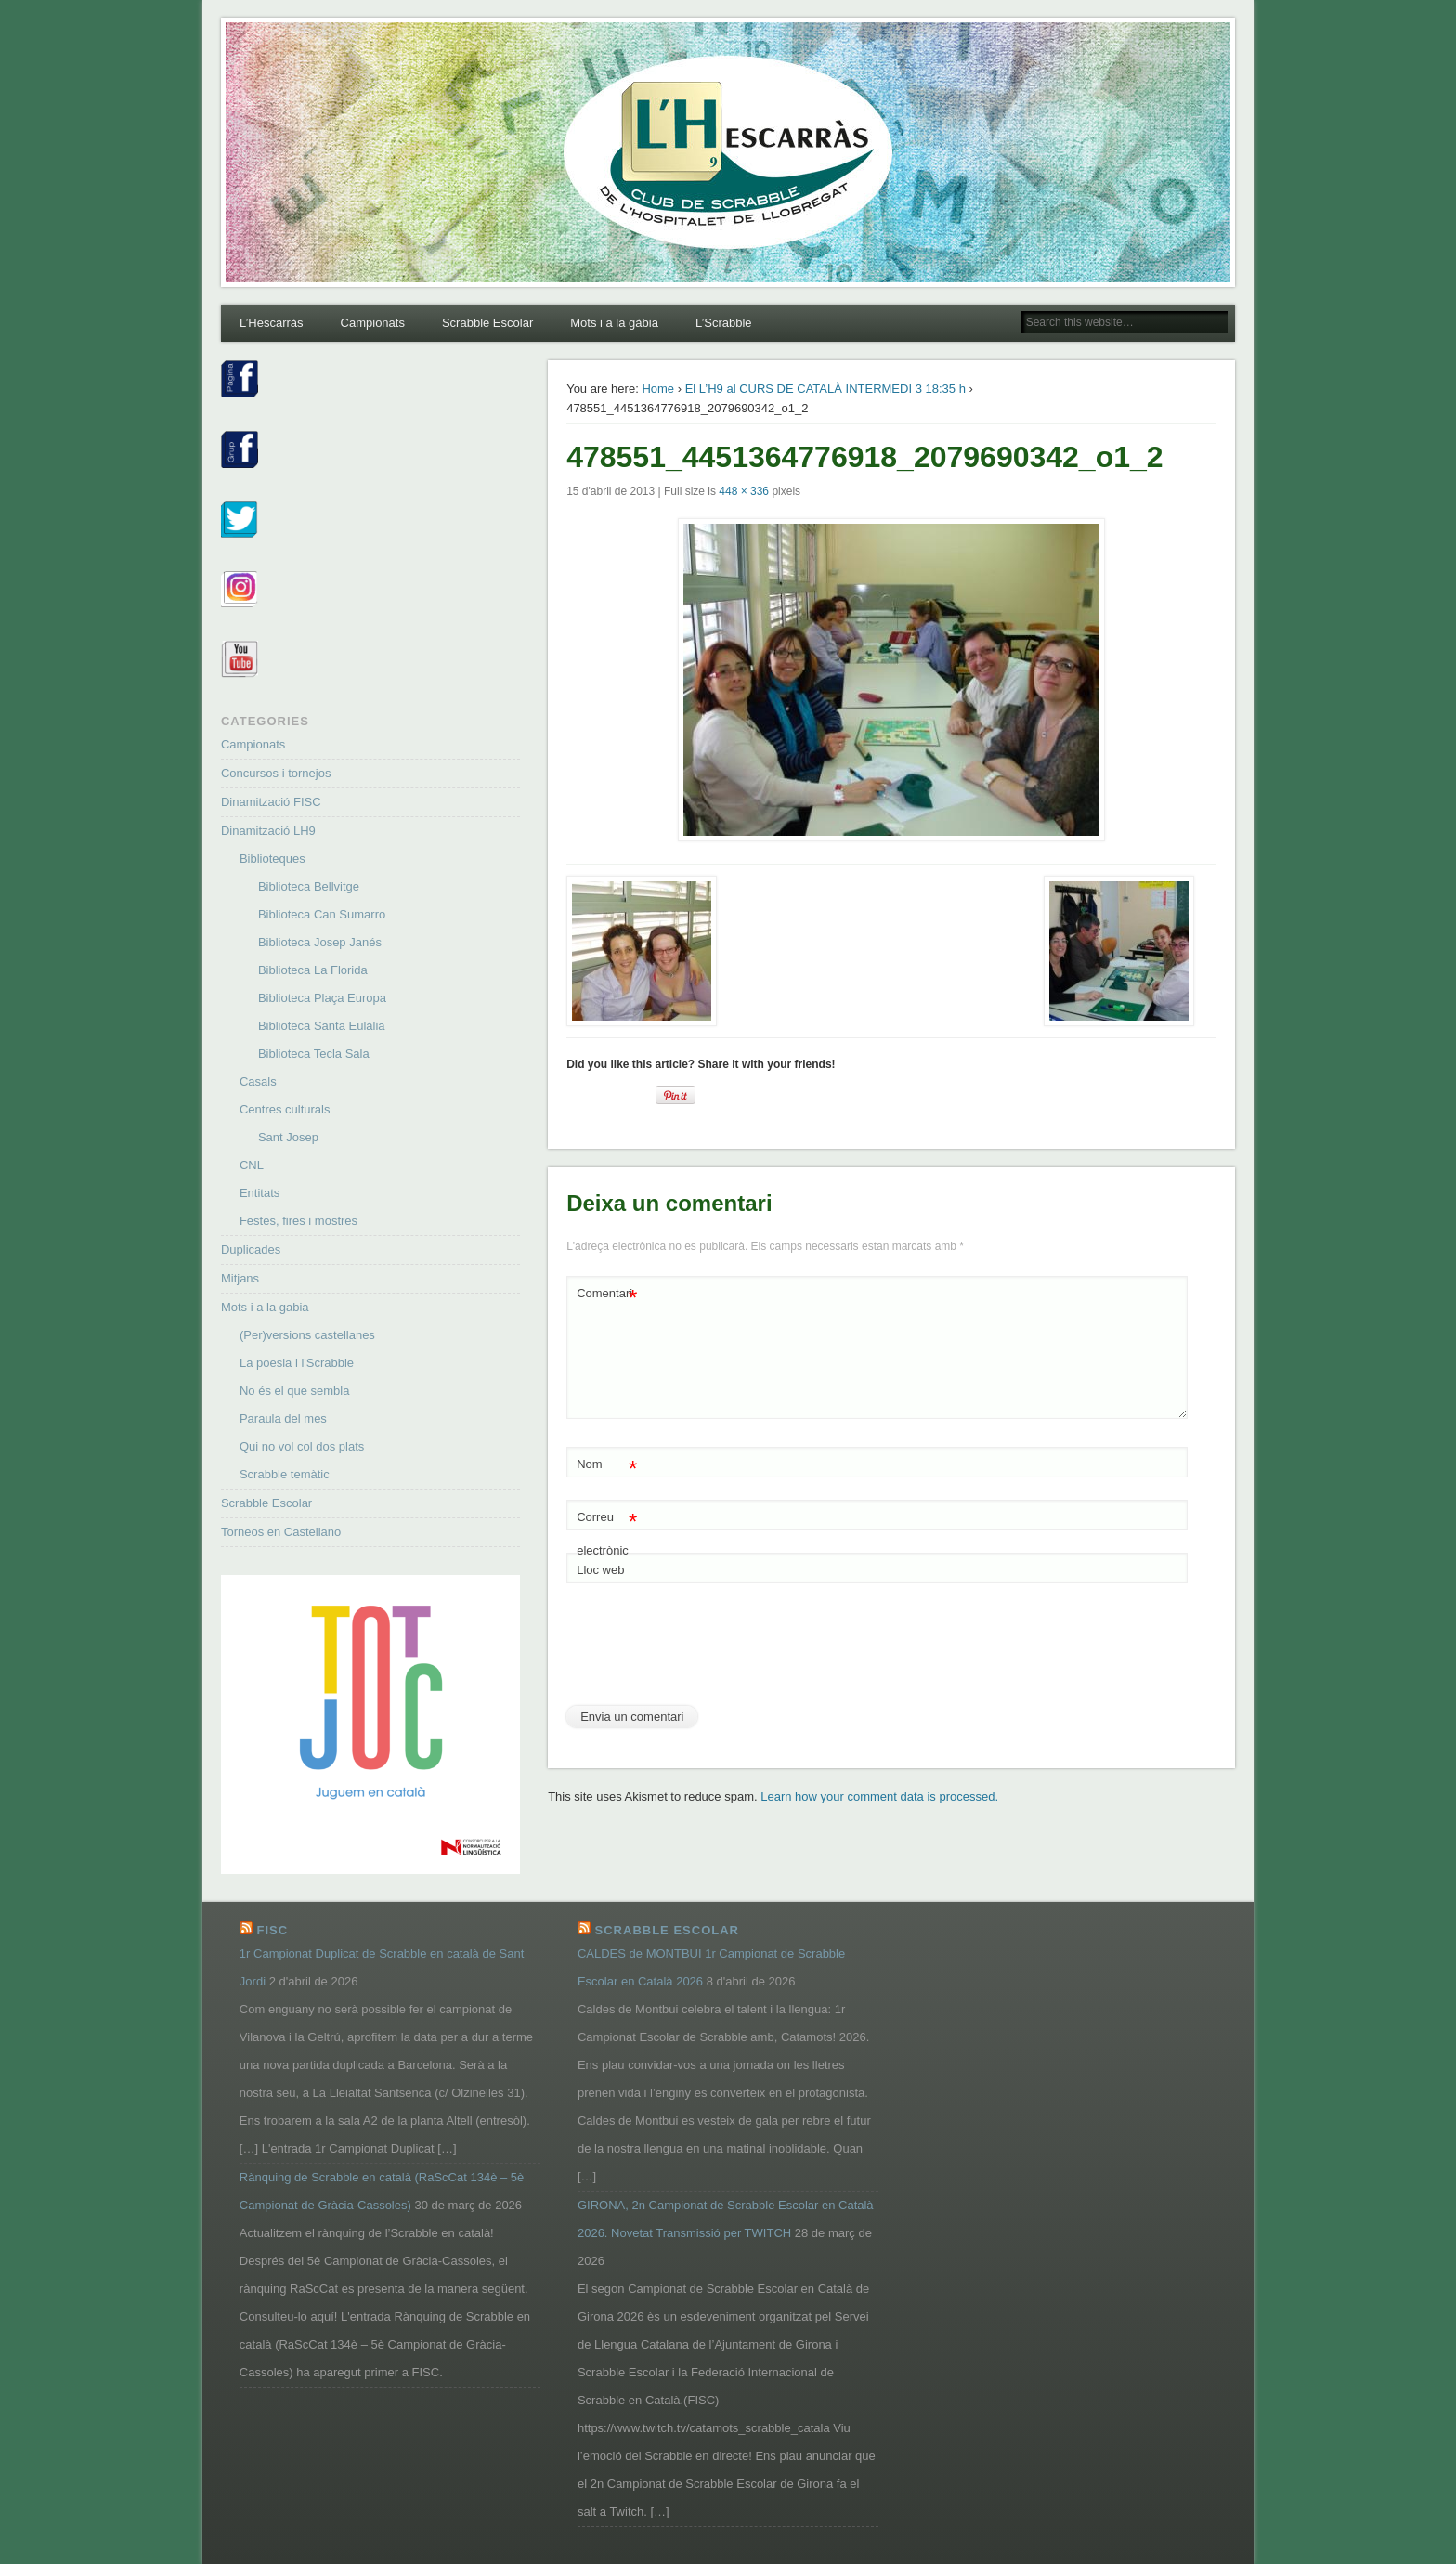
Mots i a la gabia (265, 1307)
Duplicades (250, 1249)
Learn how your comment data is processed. (879, 1796)
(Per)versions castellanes (307, 1335)
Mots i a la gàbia (614, 323)
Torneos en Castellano (281, 1532)
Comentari (607, 1294)
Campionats (373, 323)
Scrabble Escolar (487, 323)
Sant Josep (288, 1137)
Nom (607, 1465)
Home (658, 389)
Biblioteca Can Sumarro (321, 914)
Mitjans (240, 1278)
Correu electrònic (607, 1529)
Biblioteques (273, 859)
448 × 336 (744, 491)
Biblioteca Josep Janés (320, 942)
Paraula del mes (283, 1418)
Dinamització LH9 (268, 831)
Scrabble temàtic (285, 1474)
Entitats (260, 1193)
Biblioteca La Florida (313, 970)
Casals (258, 1081)
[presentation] (707, 1651)
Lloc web (600, 1570)
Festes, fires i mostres (299, 1221)
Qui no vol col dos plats (302, 1446)
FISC (272, 1930)
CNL (252, 1165)
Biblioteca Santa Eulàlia (321, 1026)
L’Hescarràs (272, 323)
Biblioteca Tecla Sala (314, 1054)
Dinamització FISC (271, 802)
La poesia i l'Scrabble (297, 1363)
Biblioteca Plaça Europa (322, 998)
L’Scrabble (724, 323)
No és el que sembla (295, 1391)
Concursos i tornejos (276, 773)
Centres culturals (285, 1109)
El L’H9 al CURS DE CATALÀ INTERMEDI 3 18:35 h (825, 389)
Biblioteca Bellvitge (308, 886)
